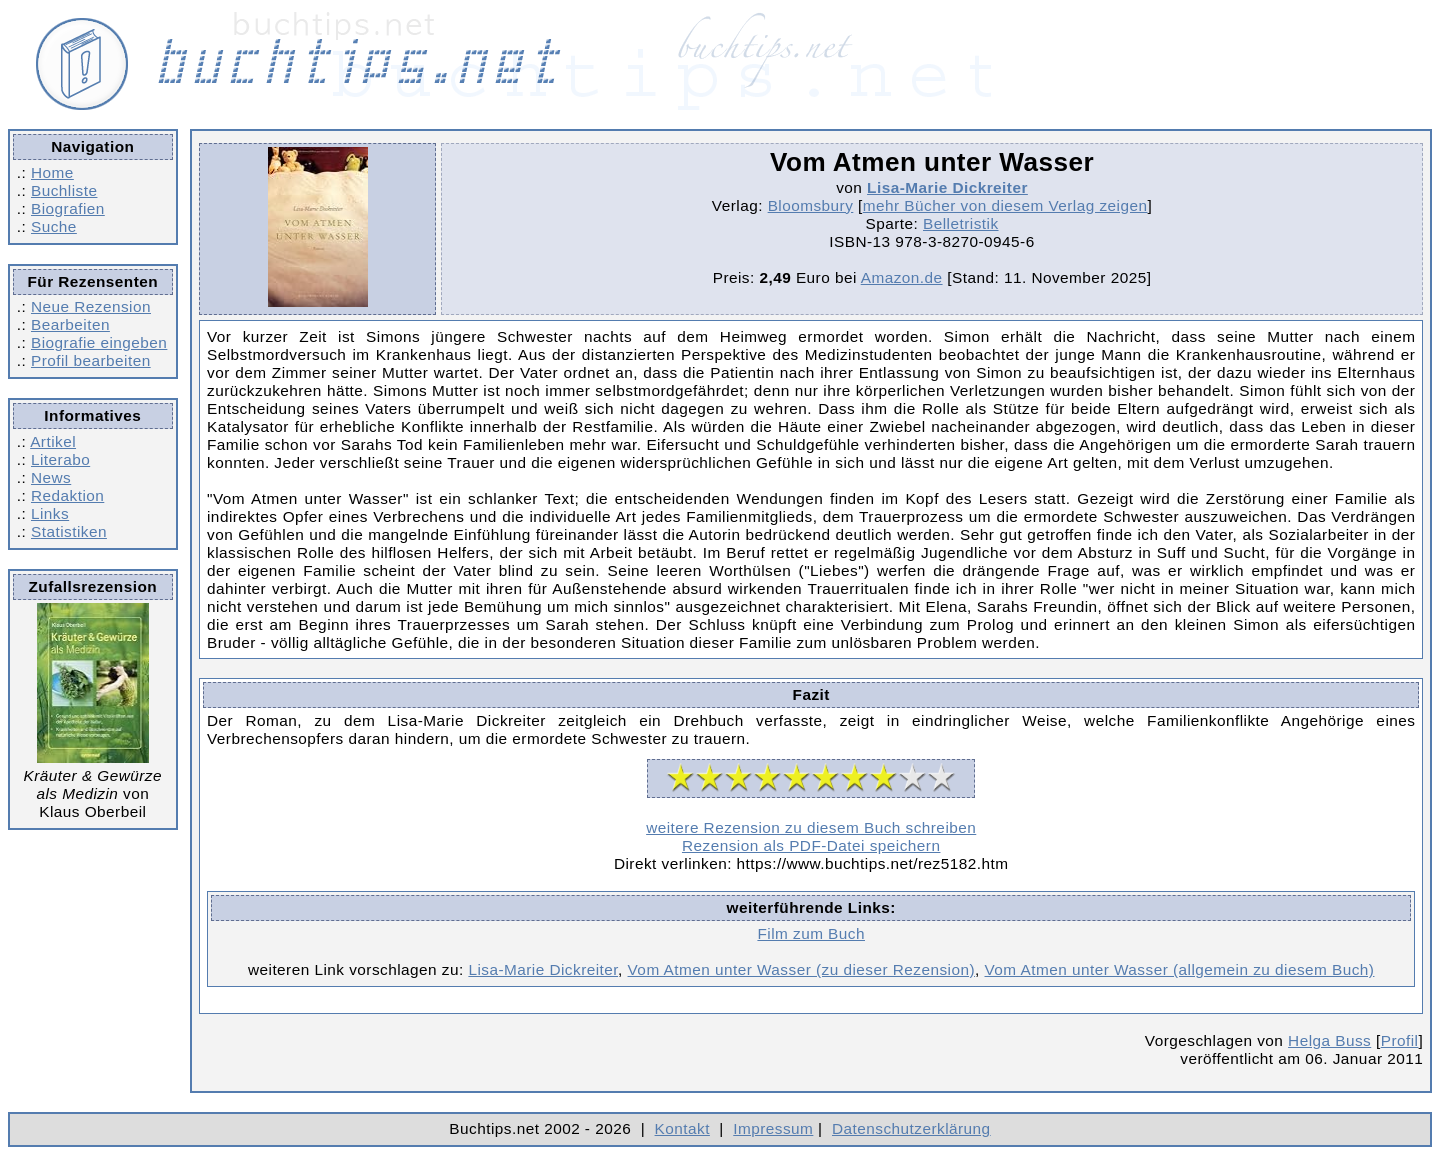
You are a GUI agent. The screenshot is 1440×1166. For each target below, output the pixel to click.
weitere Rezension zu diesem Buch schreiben (811, 827)
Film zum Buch (811, 933)
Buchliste (64, 190)
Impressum (773, 1128)
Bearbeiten (70, 324)
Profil (1400, 1040)
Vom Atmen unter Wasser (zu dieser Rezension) (802, 969)
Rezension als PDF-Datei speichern (811, 845)
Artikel (53, 441)
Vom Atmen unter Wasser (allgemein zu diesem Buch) (1180, 969)
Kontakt (682, 1128)
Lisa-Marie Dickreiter (947, 187)
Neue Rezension (91, 306)
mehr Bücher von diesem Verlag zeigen (1005, 205)
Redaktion (67, 495)
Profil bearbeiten (91, 360)
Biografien (68, 208)
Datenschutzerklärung (911, 1128)
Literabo (60, 459)
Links (50, 513)
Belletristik (961, 223)
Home (52, 172)
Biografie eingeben (99, 342)
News (51, 477)
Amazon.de (902, 277)
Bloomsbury (811, 205)
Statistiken (69, 531)
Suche (54, 226)
